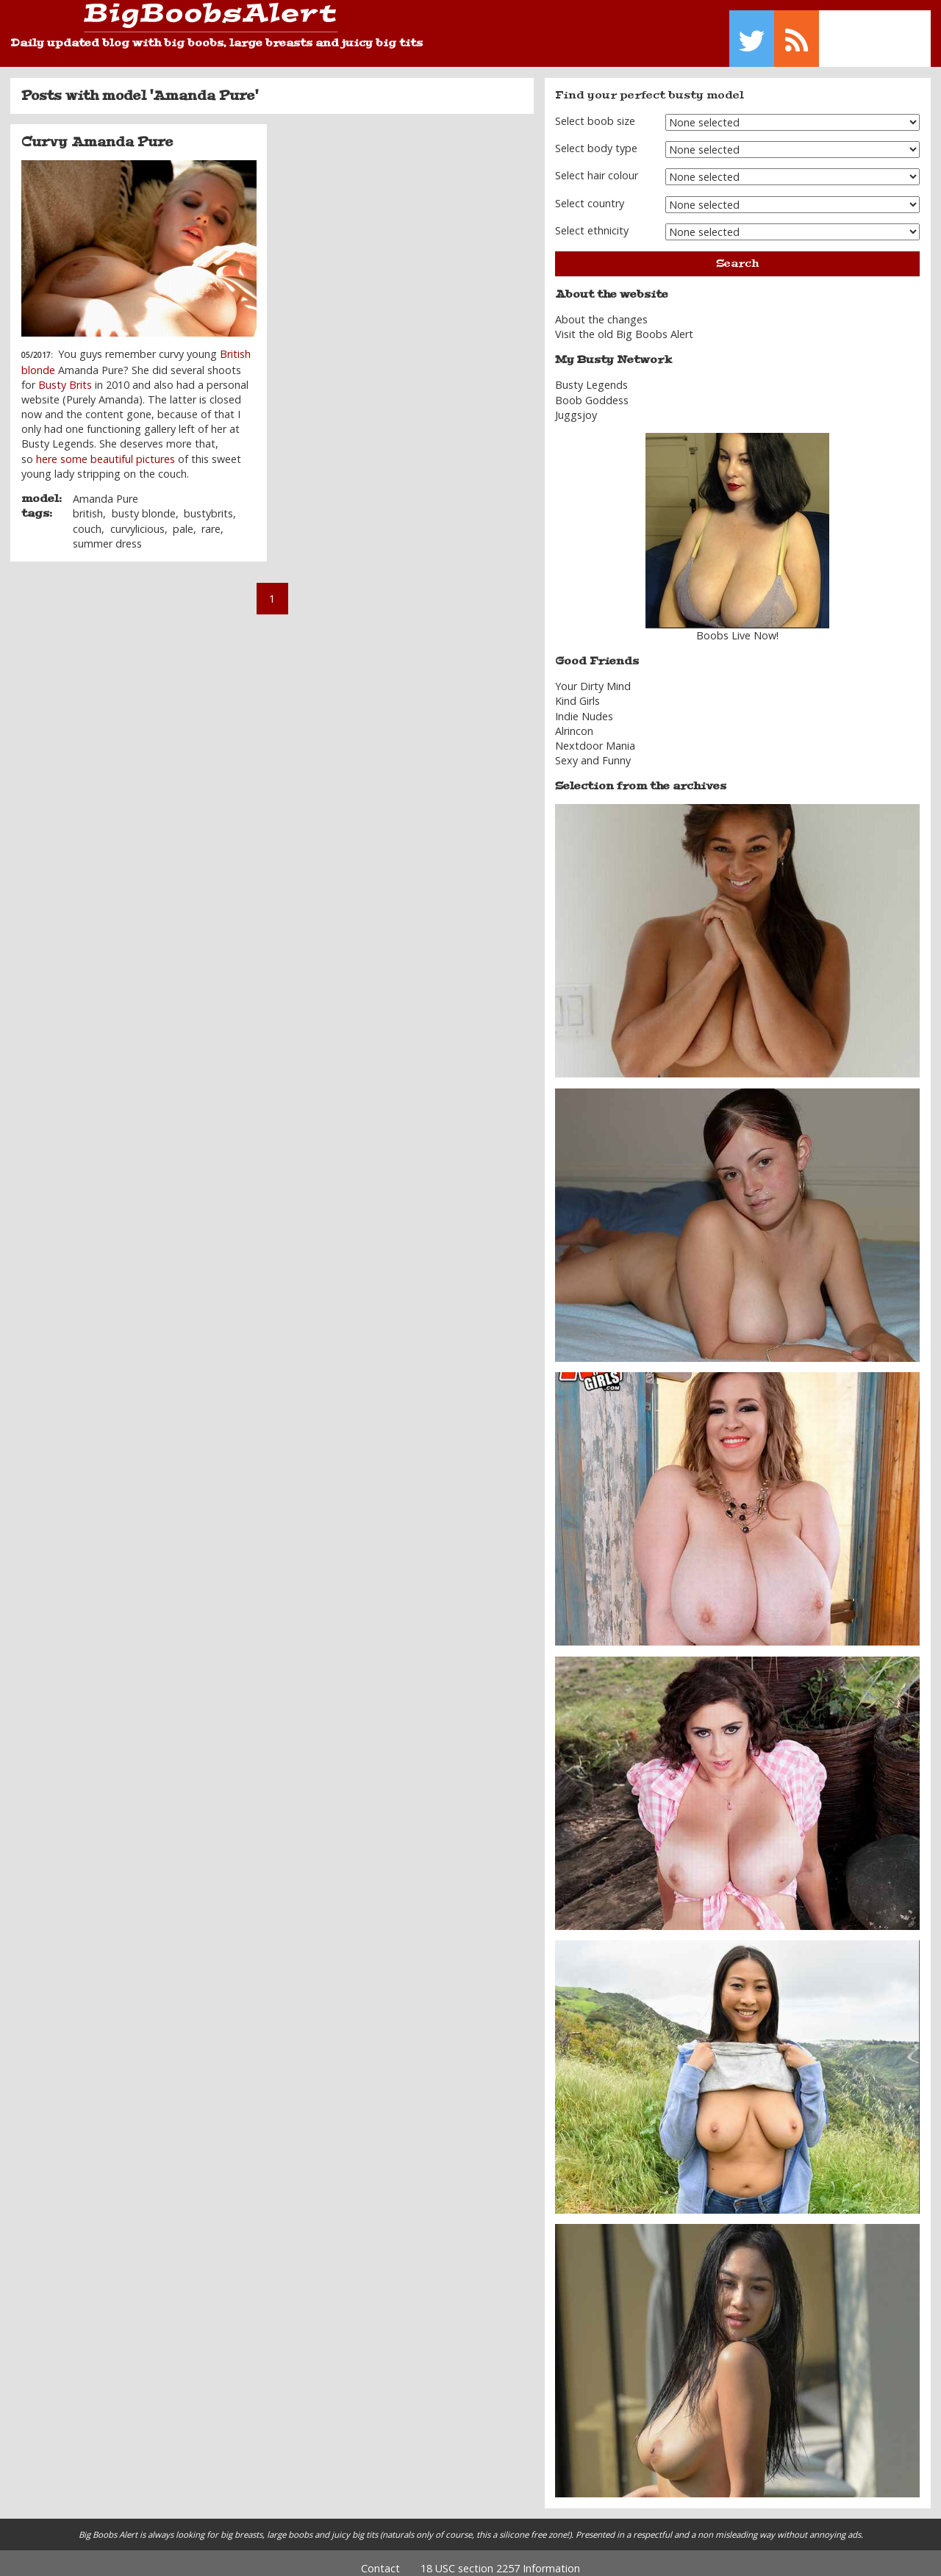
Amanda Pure (105, 488)
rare (211, 518)
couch (87, 518)
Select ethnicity (592, 220)
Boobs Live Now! (737, 625)
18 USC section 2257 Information (500, 2557)
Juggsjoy (576, 404)
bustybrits (208, 503)
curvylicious (137, 518)
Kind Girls (577, 690)
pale (183, 518)
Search (737, 252)
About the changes (601, 309)
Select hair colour (596, 165)
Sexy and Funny (593, 750)
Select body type (596, 138)
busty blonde (144, 503)
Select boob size (595, 110)
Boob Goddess (592, 389)
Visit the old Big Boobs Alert (624, 324)
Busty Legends (591, 374)
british (88, 503)
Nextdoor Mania (595, 735)
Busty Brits (66, 374)
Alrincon (574, 720)
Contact (380, 2557)
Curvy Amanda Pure (97, 131)
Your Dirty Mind (593, 676)
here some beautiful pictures (105, 448)
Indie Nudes (584, 705)
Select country (589, 192)
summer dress (107, 532)
